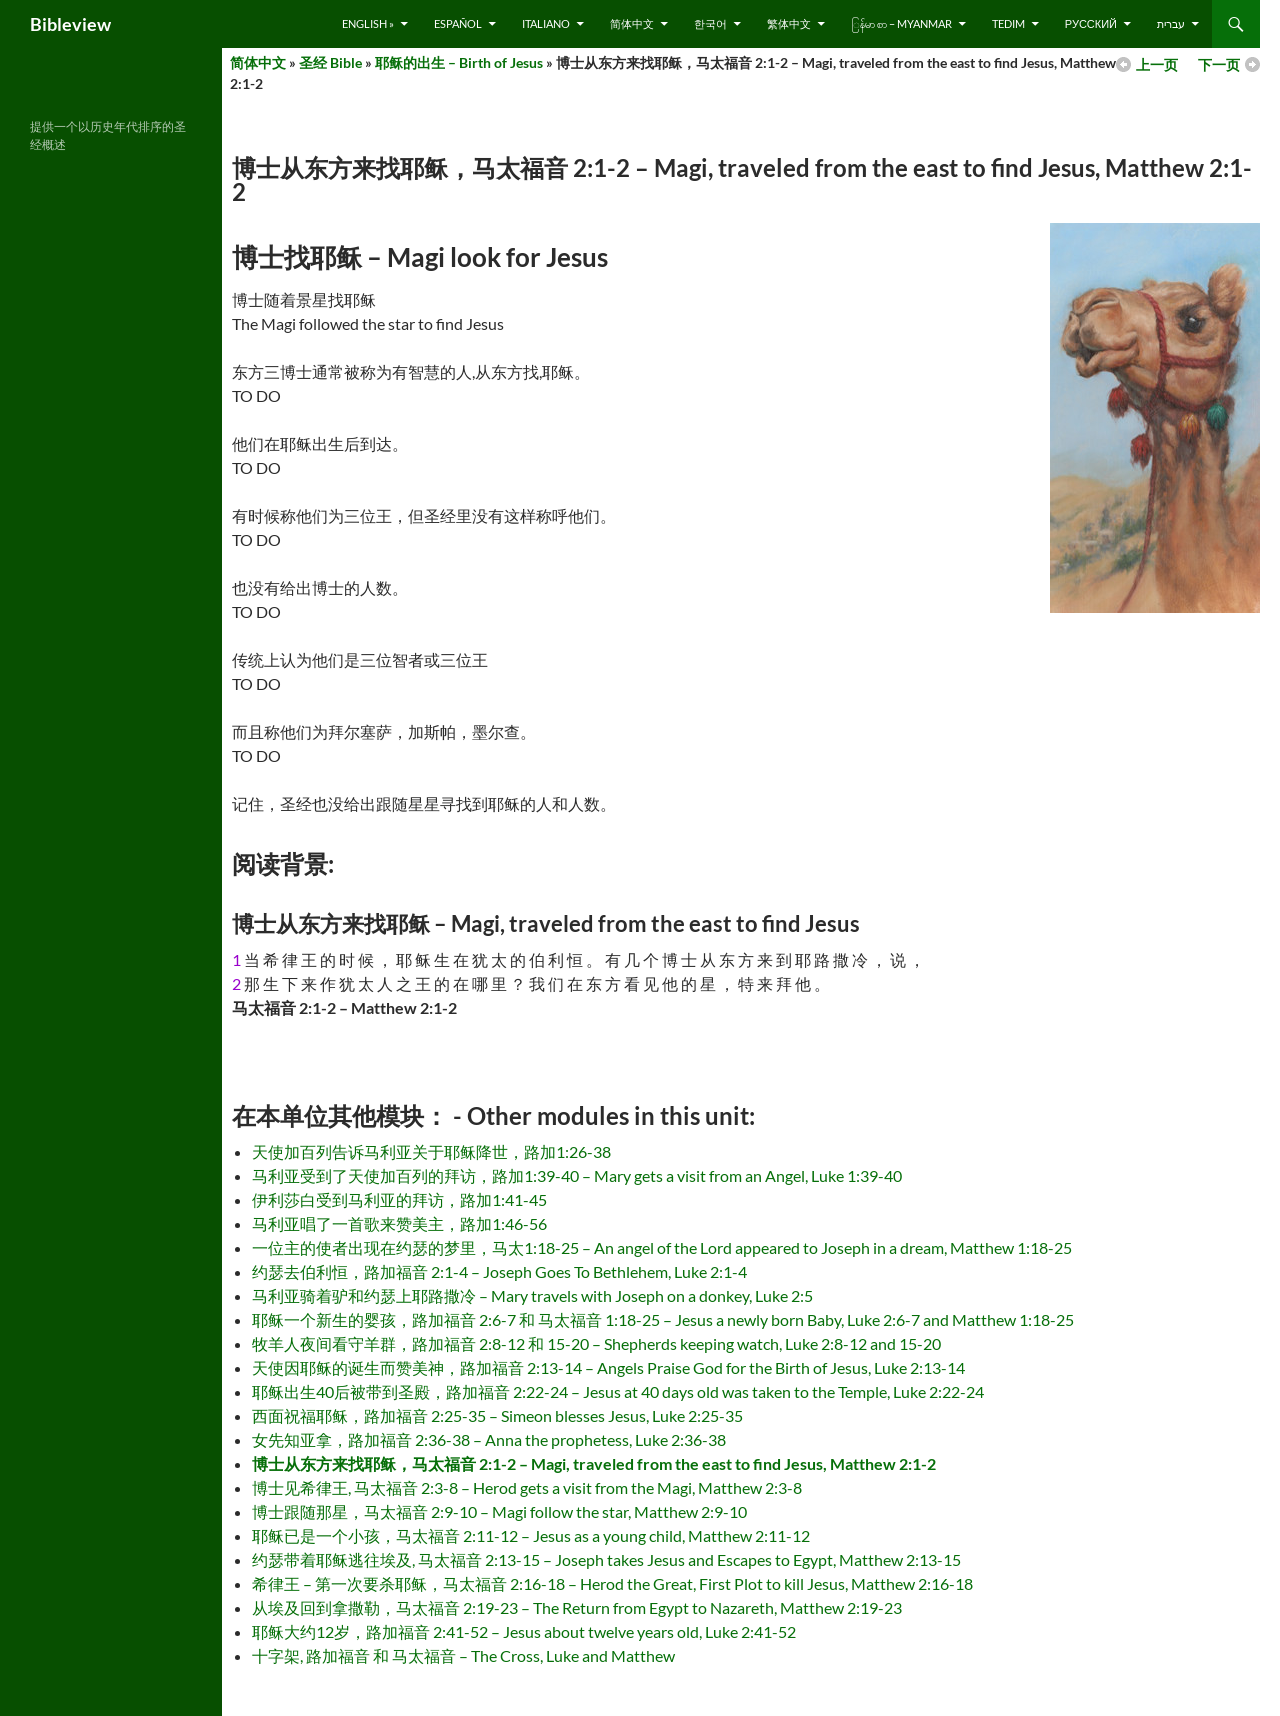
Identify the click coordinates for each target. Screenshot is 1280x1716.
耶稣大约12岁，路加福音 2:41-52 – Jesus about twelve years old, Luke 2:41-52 (524, 1631)
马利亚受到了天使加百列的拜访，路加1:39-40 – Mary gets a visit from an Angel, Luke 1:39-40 (577, 1175)
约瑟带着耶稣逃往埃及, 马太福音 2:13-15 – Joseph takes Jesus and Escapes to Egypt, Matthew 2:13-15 (606, 1559)
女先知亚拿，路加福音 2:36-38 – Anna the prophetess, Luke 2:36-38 (489, 1439)
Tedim (1008, 23)
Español (458, 23)
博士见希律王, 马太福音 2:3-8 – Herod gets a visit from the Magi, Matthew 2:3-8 (527, 1487)
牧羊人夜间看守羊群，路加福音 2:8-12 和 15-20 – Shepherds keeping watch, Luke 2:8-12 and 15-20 (596, 1343)
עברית (1171, 23)
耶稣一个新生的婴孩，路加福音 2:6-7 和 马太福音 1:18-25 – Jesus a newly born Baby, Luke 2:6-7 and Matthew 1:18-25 (663, 1319)
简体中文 (632, 23)
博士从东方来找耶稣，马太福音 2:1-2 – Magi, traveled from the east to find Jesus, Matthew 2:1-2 (594, 1463)
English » (368, 23)
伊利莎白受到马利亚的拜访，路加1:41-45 (399, 1199)
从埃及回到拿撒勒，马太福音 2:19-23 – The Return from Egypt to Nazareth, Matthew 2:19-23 (577, 1607)
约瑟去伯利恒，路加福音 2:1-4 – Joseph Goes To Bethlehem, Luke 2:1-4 (499, 1271)
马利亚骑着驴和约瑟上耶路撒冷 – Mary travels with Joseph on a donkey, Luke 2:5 (532, 1295)
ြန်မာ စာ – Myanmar (901, 23)
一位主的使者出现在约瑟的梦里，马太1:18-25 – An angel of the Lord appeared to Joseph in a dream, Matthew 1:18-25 (662, 1247)
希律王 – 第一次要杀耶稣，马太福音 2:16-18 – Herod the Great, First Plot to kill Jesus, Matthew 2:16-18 (612, 1583)
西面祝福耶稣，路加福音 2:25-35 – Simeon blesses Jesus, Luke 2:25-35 (497, 1415)
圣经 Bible (330, 62)
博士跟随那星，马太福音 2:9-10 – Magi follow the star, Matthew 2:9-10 (499, 1511)
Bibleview (70, 24)
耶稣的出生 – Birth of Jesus (459, 62)
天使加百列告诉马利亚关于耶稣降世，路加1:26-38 (431, 1151)
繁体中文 (789, 23)
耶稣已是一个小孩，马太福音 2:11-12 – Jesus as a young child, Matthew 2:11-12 (531, 1535)
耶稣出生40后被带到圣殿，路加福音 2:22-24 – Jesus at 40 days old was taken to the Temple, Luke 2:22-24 (618, 1391)
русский (1091, 23)
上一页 (1157, 64)
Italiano (546, 23)
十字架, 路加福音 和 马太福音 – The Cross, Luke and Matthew (463, 1655)
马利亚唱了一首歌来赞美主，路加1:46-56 (399, 1223)
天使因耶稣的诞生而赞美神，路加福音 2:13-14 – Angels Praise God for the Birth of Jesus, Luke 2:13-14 (608, 1367)
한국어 (710, 23)
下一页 (1219, 64)
